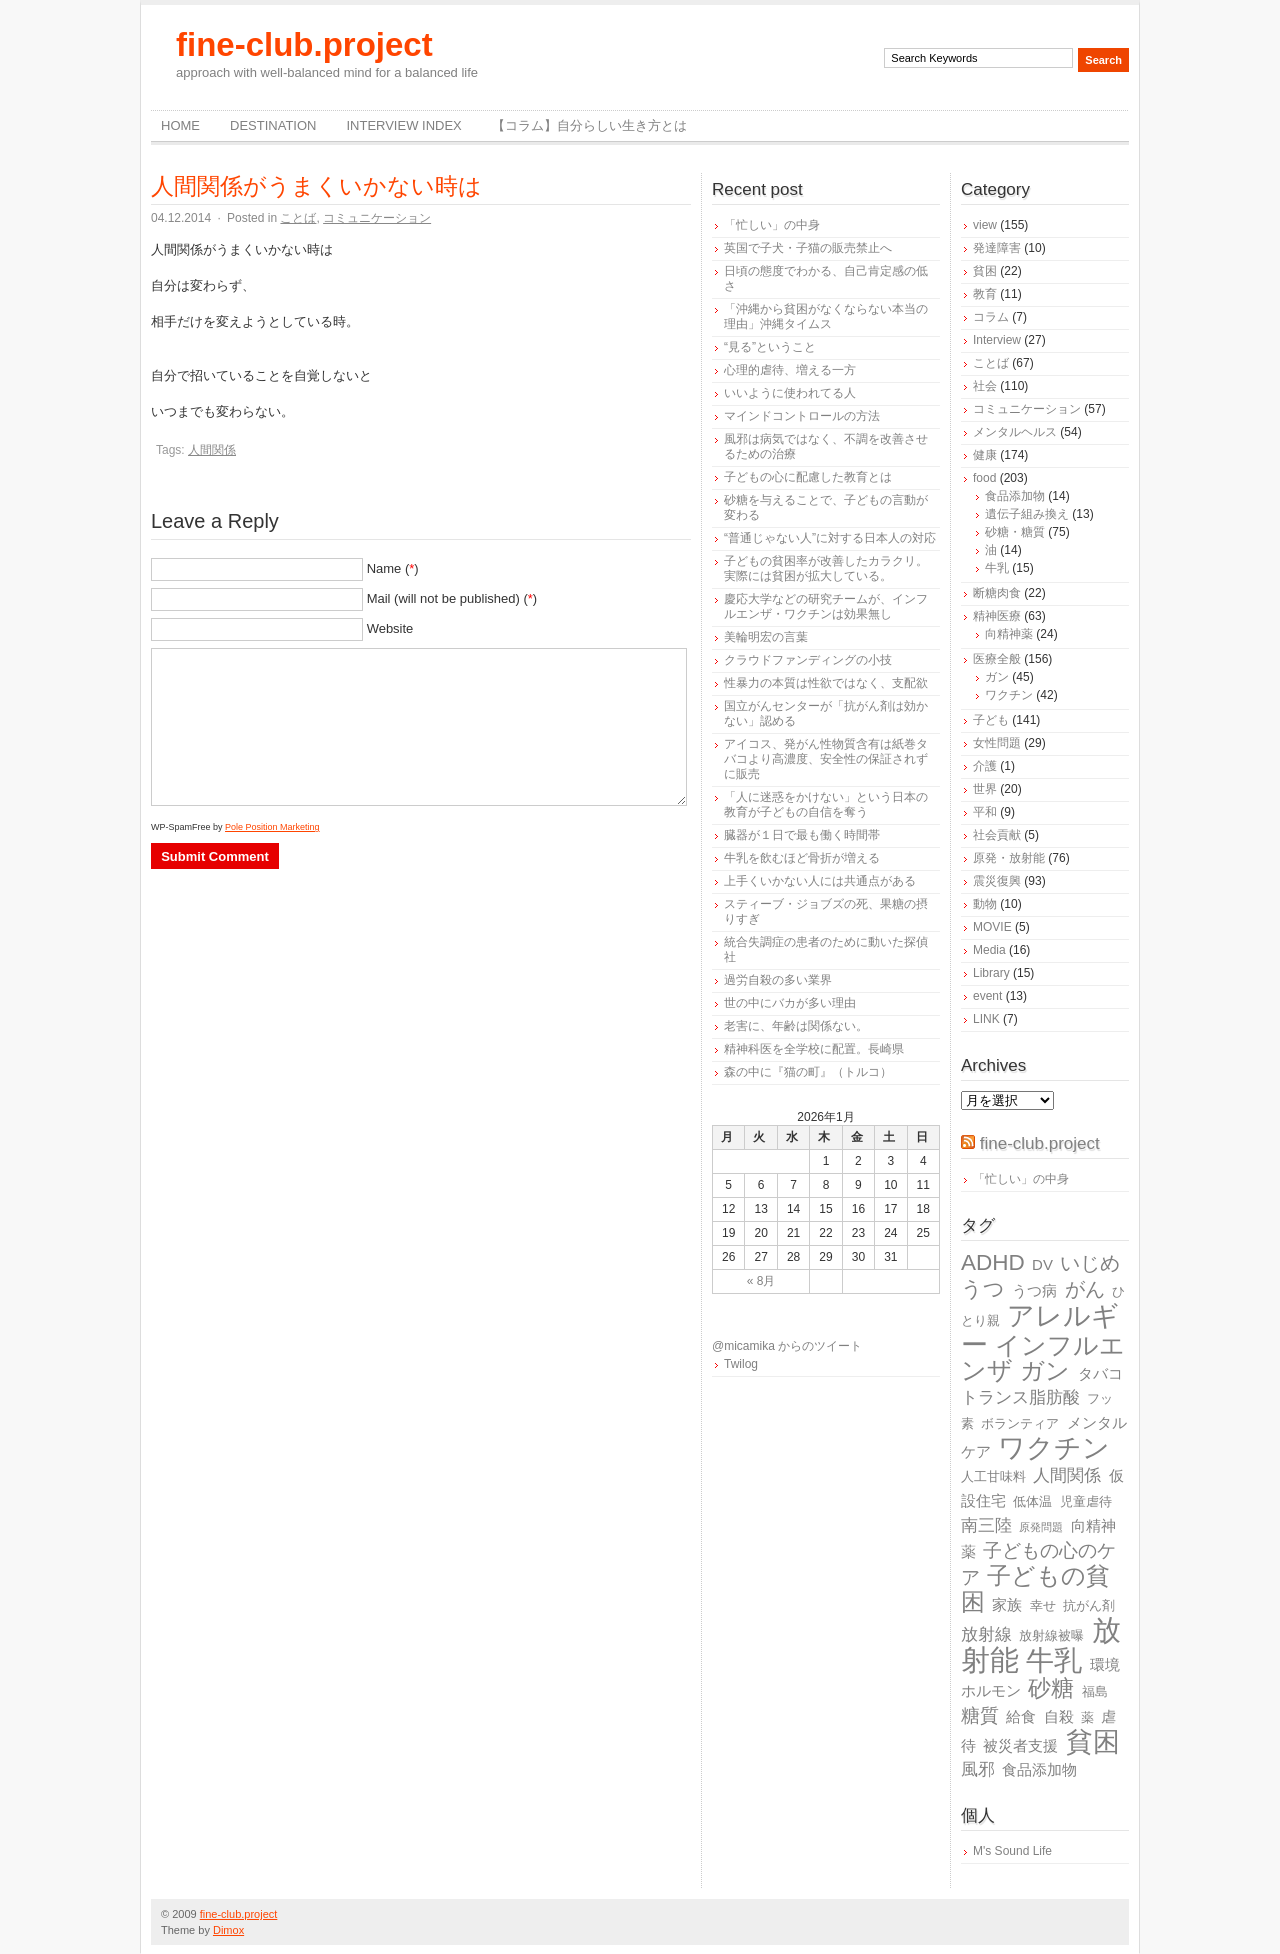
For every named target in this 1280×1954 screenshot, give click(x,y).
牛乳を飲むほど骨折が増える (802, 858)
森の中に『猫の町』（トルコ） (808, 1072)
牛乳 (997, 568)
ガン (997, 677)
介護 (985, 766)
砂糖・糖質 (1015, 532)
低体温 (1032, 1501)
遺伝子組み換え (1027, 514)
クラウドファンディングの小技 (808, 660)
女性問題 (997, 743)
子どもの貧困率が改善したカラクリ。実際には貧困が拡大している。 (826, 568)
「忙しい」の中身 (772, 225)
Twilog (741, 1364)
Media (989, 950)
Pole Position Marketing (272, 827)
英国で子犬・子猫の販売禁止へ (808, 248)
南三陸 (986, 1525)
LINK (986, 1019)
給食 (1021, 1716)
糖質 (980, 1715)
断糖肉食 (997, 593)
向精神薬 (1009, 634)
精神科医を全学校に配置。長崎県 (814, 1049)
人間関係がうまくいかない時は (316, 186)
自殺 (1059, 1716)
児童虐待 (1086, 1501)
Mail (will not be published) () (452, 598)
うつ (983, 1289)
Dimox (228, 1930)
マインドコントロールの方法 (802, 416)
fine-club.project (304, 44)
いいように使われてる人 (790, 393)
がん (1085, 1289)
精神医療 (997, 616)
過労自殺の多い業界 (778, 980)
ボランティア (1020, 1423)
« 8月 (761, 1281)
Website (390, 628)
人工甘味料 (993, 1476)
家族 (1007, 1604)
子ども (991, 720)
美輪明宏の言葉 (766, 637)
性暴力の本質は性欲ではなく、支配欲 (826, 683)
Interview (997, 340)
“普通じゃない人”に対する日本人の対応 (830, 538)
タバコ (1100, 1373)
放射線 (986, 1634)
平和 (985, 812)
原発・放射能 (1009, 858)
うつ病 (1034, 1290)
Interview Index (403, 125)
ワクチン (1009, 695)
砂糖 (1051, 1688)
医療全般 (997, 659)
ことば (298, 218)
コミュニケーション (377, 218)
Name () (393, 568)
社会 (985, 386)
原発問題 (1041, 1527)
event (987, 996)
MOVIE (992, 927)
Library (991, 973)
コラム (991, 317)
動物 (985, 904)
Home (180, 125)
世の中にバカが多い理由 (790, 1003)
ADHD (993, 1262)
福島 (1095, 1691)
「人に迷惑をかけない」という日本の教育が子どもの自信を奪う (826, 804)
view (985, 225)
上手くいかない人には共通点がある (820, 881)
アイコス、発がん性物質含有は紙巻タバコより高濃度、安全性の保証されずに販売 (826, 759)
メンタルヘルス (1015, 432)
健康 (985, 455)
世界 (985, 789)
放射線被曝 (1051, 1635)
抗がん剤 (1089, 1605)
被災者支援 (1020, 1745)
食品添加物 (1015, 496)
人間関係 (212, 450)
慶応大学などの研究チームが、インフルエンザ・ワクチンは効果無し (826, 606)
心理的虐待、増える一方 (790, 370)
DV (1042, 1264)
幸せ (1043, 1605)
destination (273, 125)
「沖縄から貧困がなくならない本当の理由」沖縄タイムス (826, 316)
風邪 (978, 1769)
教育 (985, 294)
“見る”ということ (770, 347)
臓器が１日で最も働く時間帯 (802, 835)
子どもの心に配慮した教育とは (808, 477)
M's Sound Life (1012, 1851)
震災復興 (997, 881)
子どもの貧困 (1035, 1588)
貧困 (985, 271)
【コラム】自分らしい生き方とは (589, 125)
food (984, 478)
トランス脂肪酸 (1020, 1397)
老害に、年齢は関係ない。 (796, 1026)
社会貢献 (997, 835)
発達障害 (997, 248)
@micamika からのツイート (787, 1346)
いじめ (1090, 1263)
